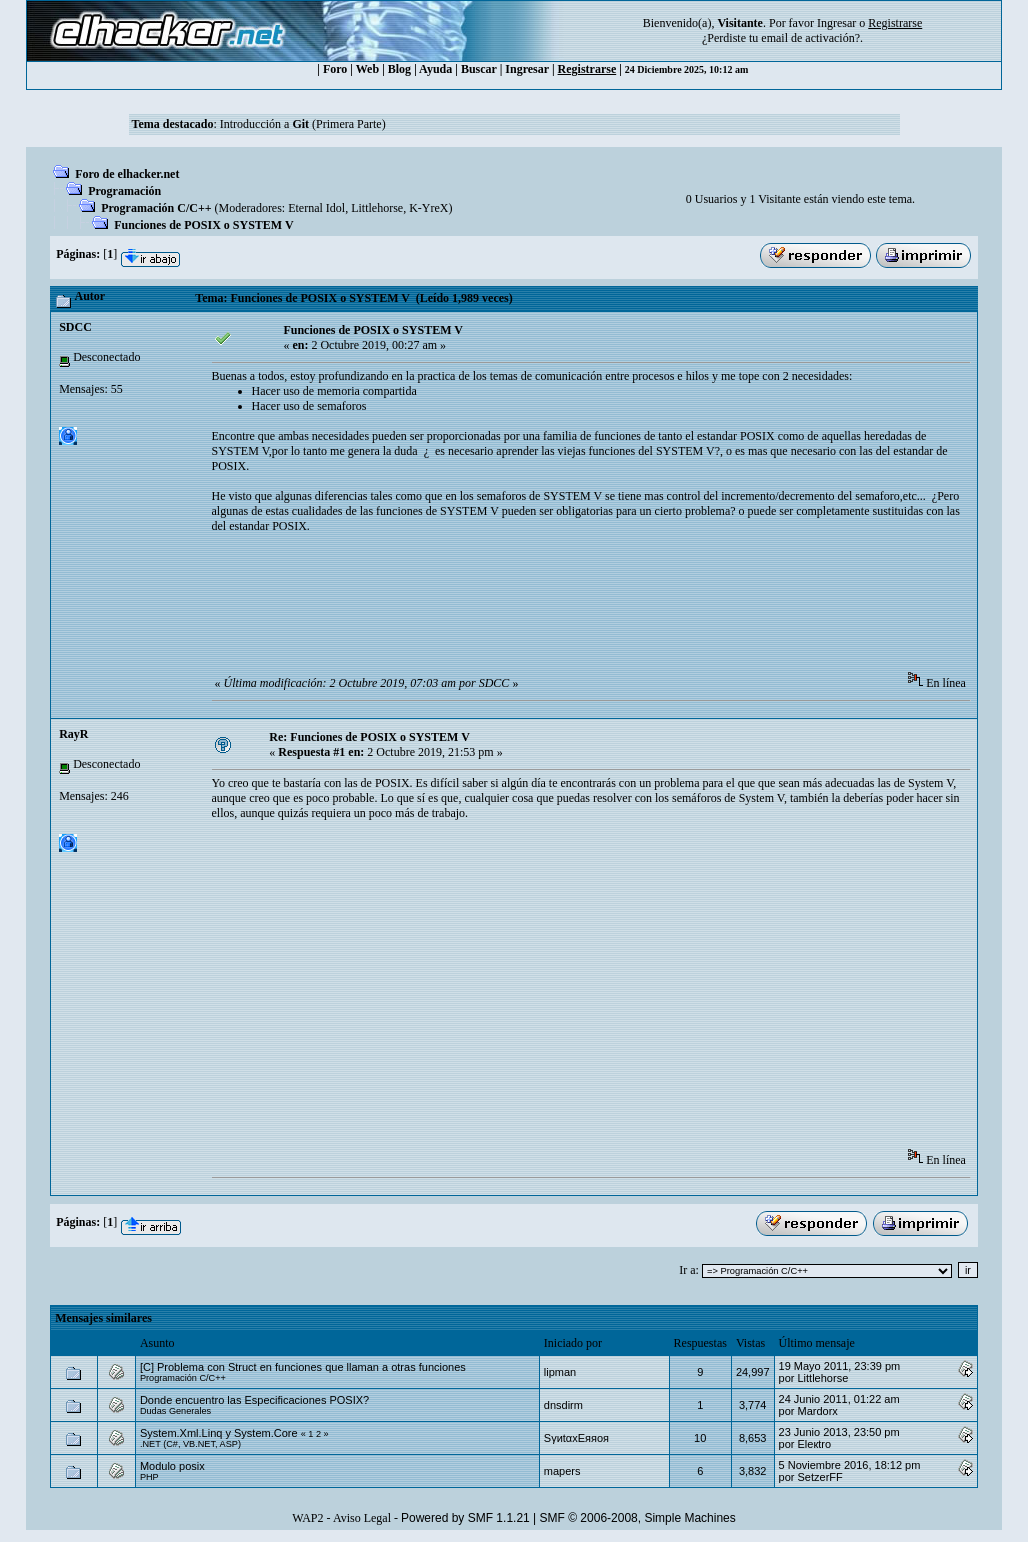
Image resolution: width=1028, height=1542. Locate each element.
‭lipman (560, 1372)
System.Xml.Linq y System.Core (219, 1433)
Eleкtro (815, 1444)
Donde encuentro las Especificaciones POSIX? (254, 1400)
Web (367, 69)
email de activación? (810, 38)
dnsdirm (563, 1405)
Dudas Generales (175, 1411)
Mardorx (818, 1411)
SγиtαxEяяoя (576, 1438)
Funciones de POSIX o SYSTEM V (203, 225)
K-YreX (428, 208)
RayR (73, 734)
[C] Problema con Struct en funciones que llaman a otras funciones (303, 1367)
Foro (335, 69)
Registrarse (587, 69)
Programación (124, 191)
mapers (562, 1471)
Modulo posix (172, 1466)
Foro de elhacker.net (127, 174)
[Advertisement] (576, 609)
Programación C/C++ (156, 208)
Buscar (479, 69)
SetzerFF (820, 1477)
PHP (149, 1477)
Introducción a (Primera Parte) (303, 124)
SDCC (75, 327)
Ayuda (435, 69)
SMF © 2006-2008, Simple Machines (638, 1518)
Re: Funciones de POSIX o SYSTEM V (369, 737)
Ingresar (836, 23)
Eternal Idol (316, 208)
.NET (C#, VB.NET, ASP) (190, 1444)
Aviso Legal (362, 1518)
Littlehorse (377, 208)
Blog (399, 69)
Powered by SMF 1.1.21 (465, 1518)
